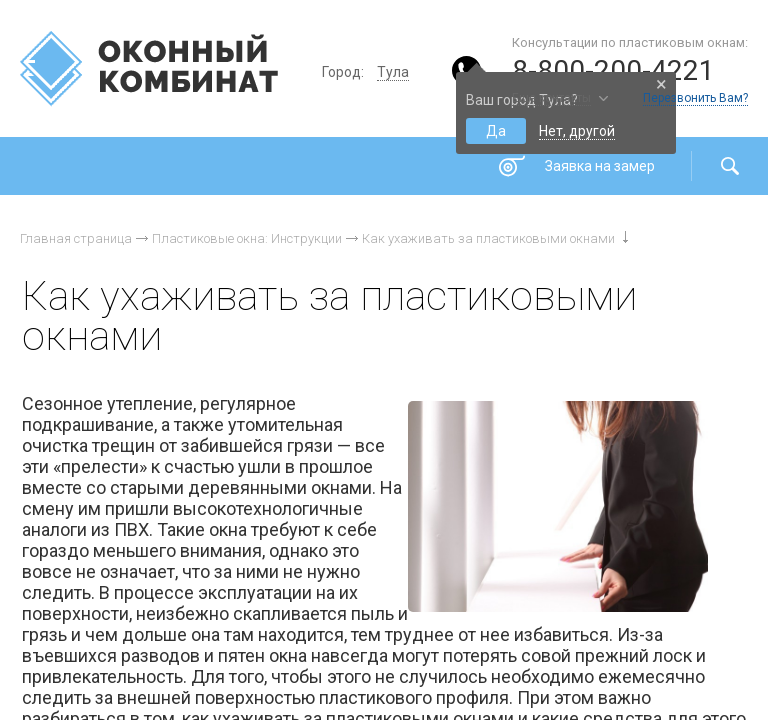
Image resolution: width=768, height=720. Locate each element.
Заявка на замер (600, 166)
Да (496, 131)
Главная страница (76, 238)
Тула (393, 72)
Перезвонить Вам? (695, 98)
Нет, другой (577, 131)
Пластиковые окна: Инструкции (247, 238)
